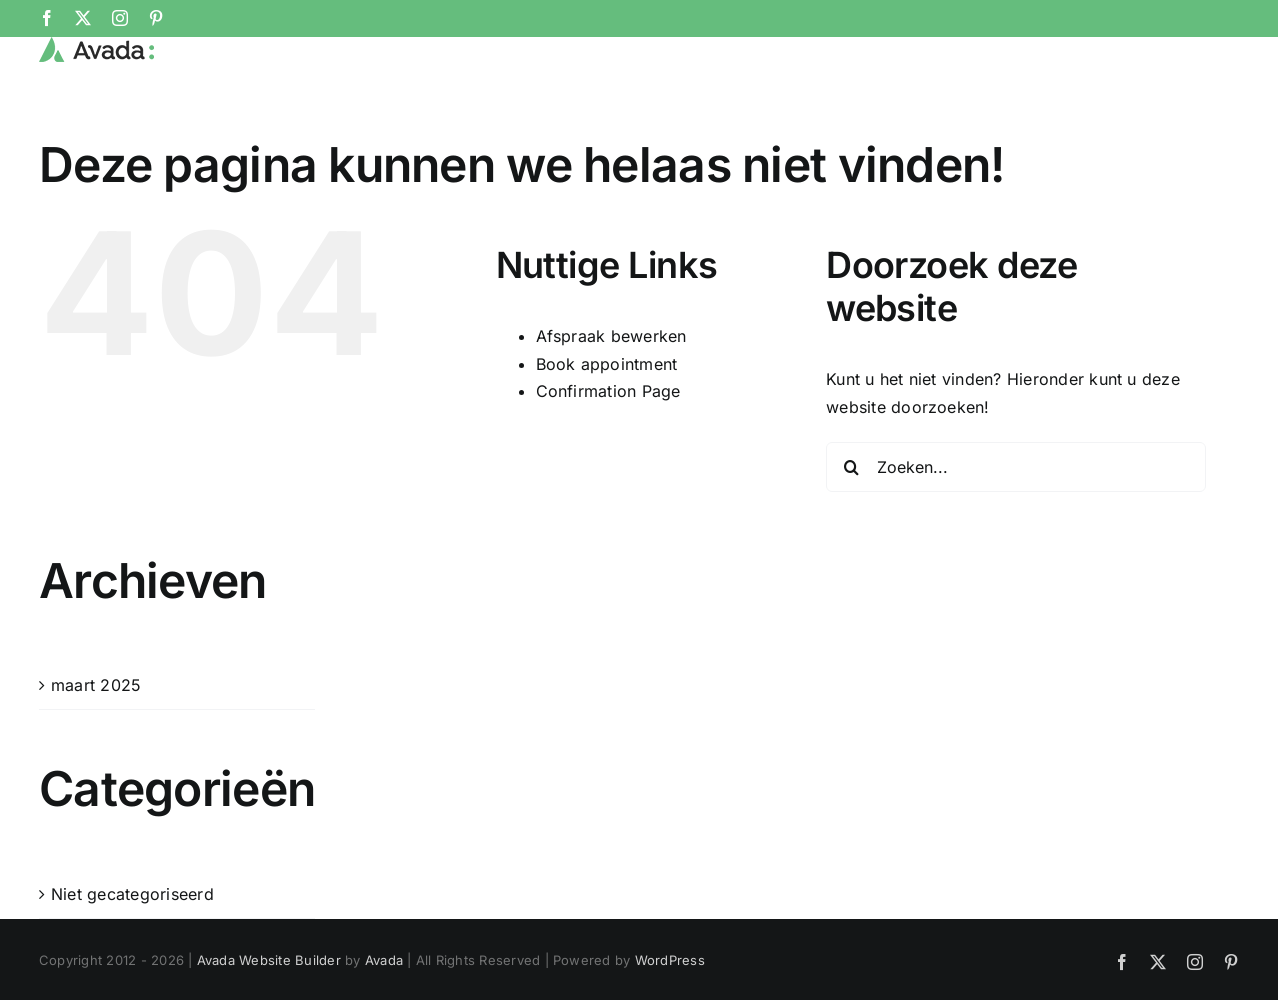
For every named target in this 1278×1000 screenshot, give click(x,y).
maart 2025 (96, 751)
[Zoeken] (851, 533)
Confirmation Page (608, 458)
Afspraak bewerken (611, 403)
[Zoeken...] (1016, 533)
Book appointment (607, 430)
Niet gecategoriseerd (132, 960)
